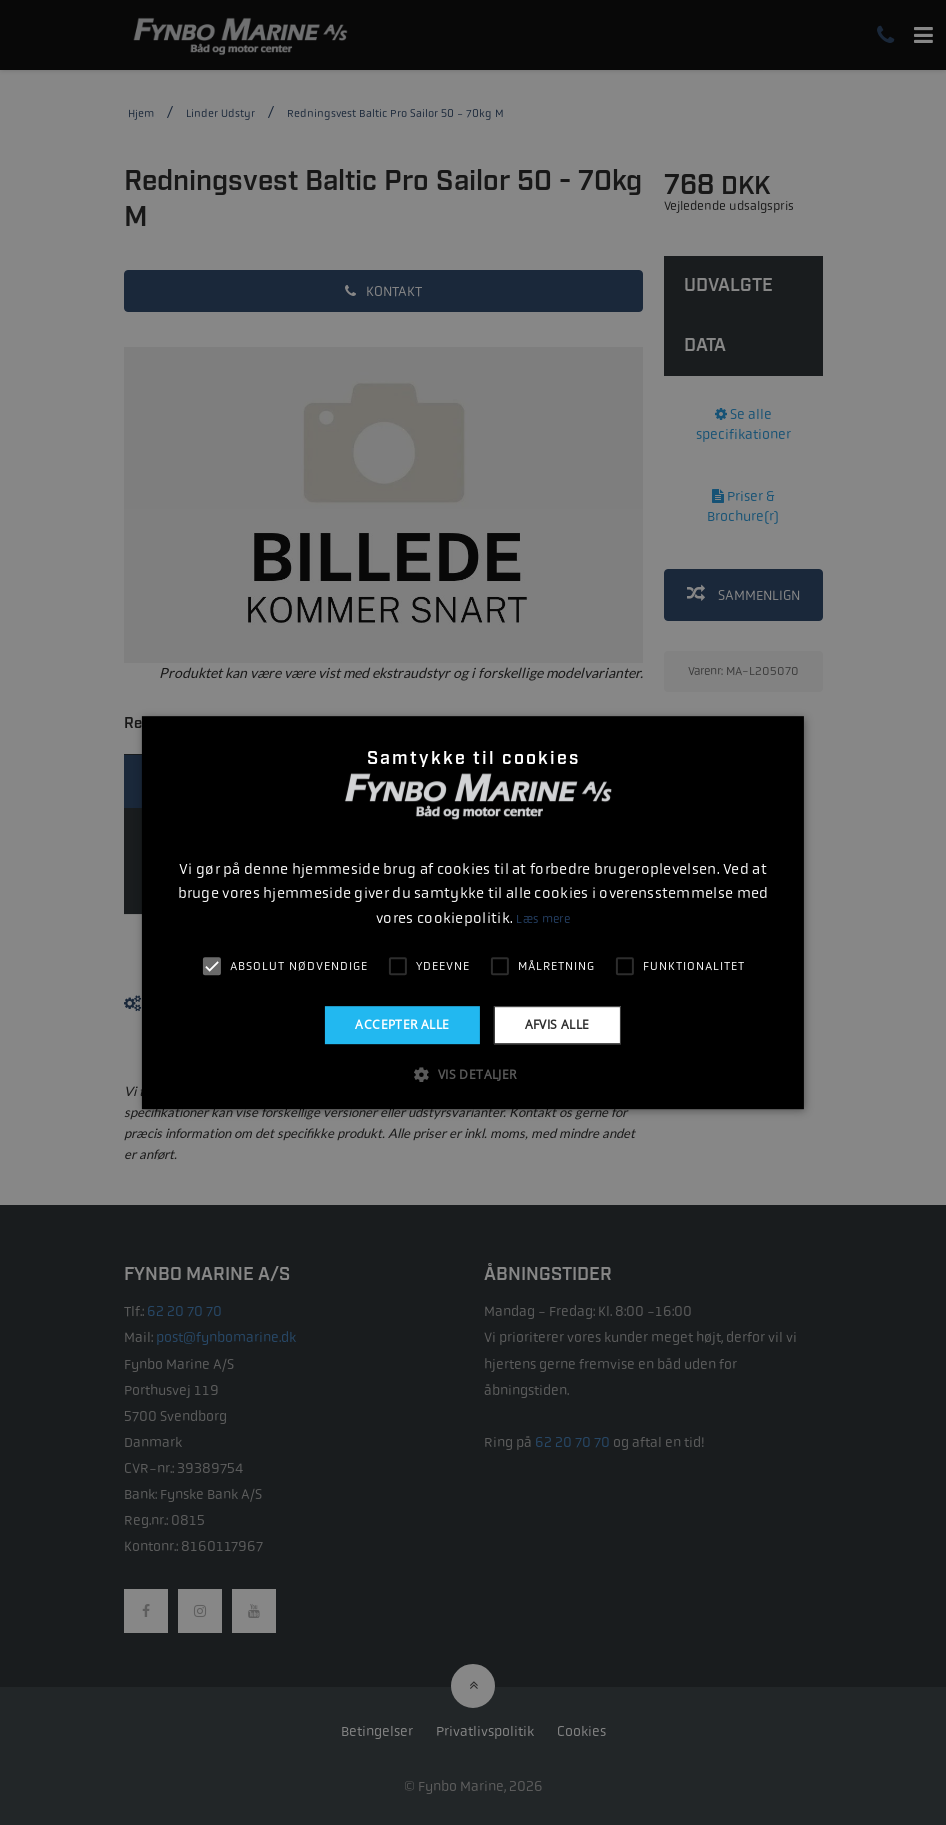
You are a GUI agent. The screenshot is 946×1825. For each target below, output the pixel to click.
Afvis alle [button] (557, 1024)
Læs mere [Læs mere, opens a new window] (542, 919)
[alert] (473, 912)
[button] (472, 1074)
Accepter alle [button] (402, 1024)
